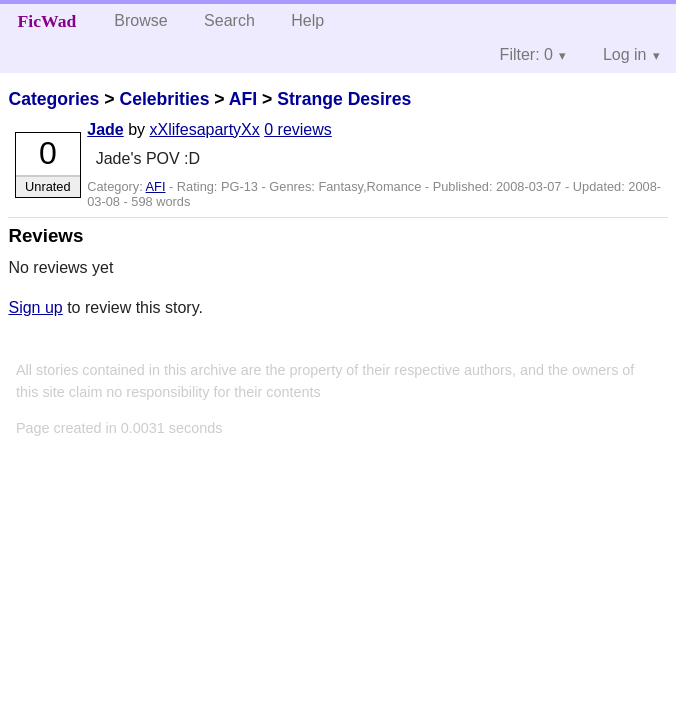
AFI (243, 99)
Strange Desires (344, 99)
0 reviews (298, 129)
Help (307, 20)
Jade (105, 129)
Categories (53, 99)
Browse (140, 20)
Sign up (35, 307)
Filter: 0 (526, 54)
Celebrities (164, 99)
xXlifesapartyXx (205, 129)
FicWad (47, 21)
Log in (625, 54)
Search (229, 20)
